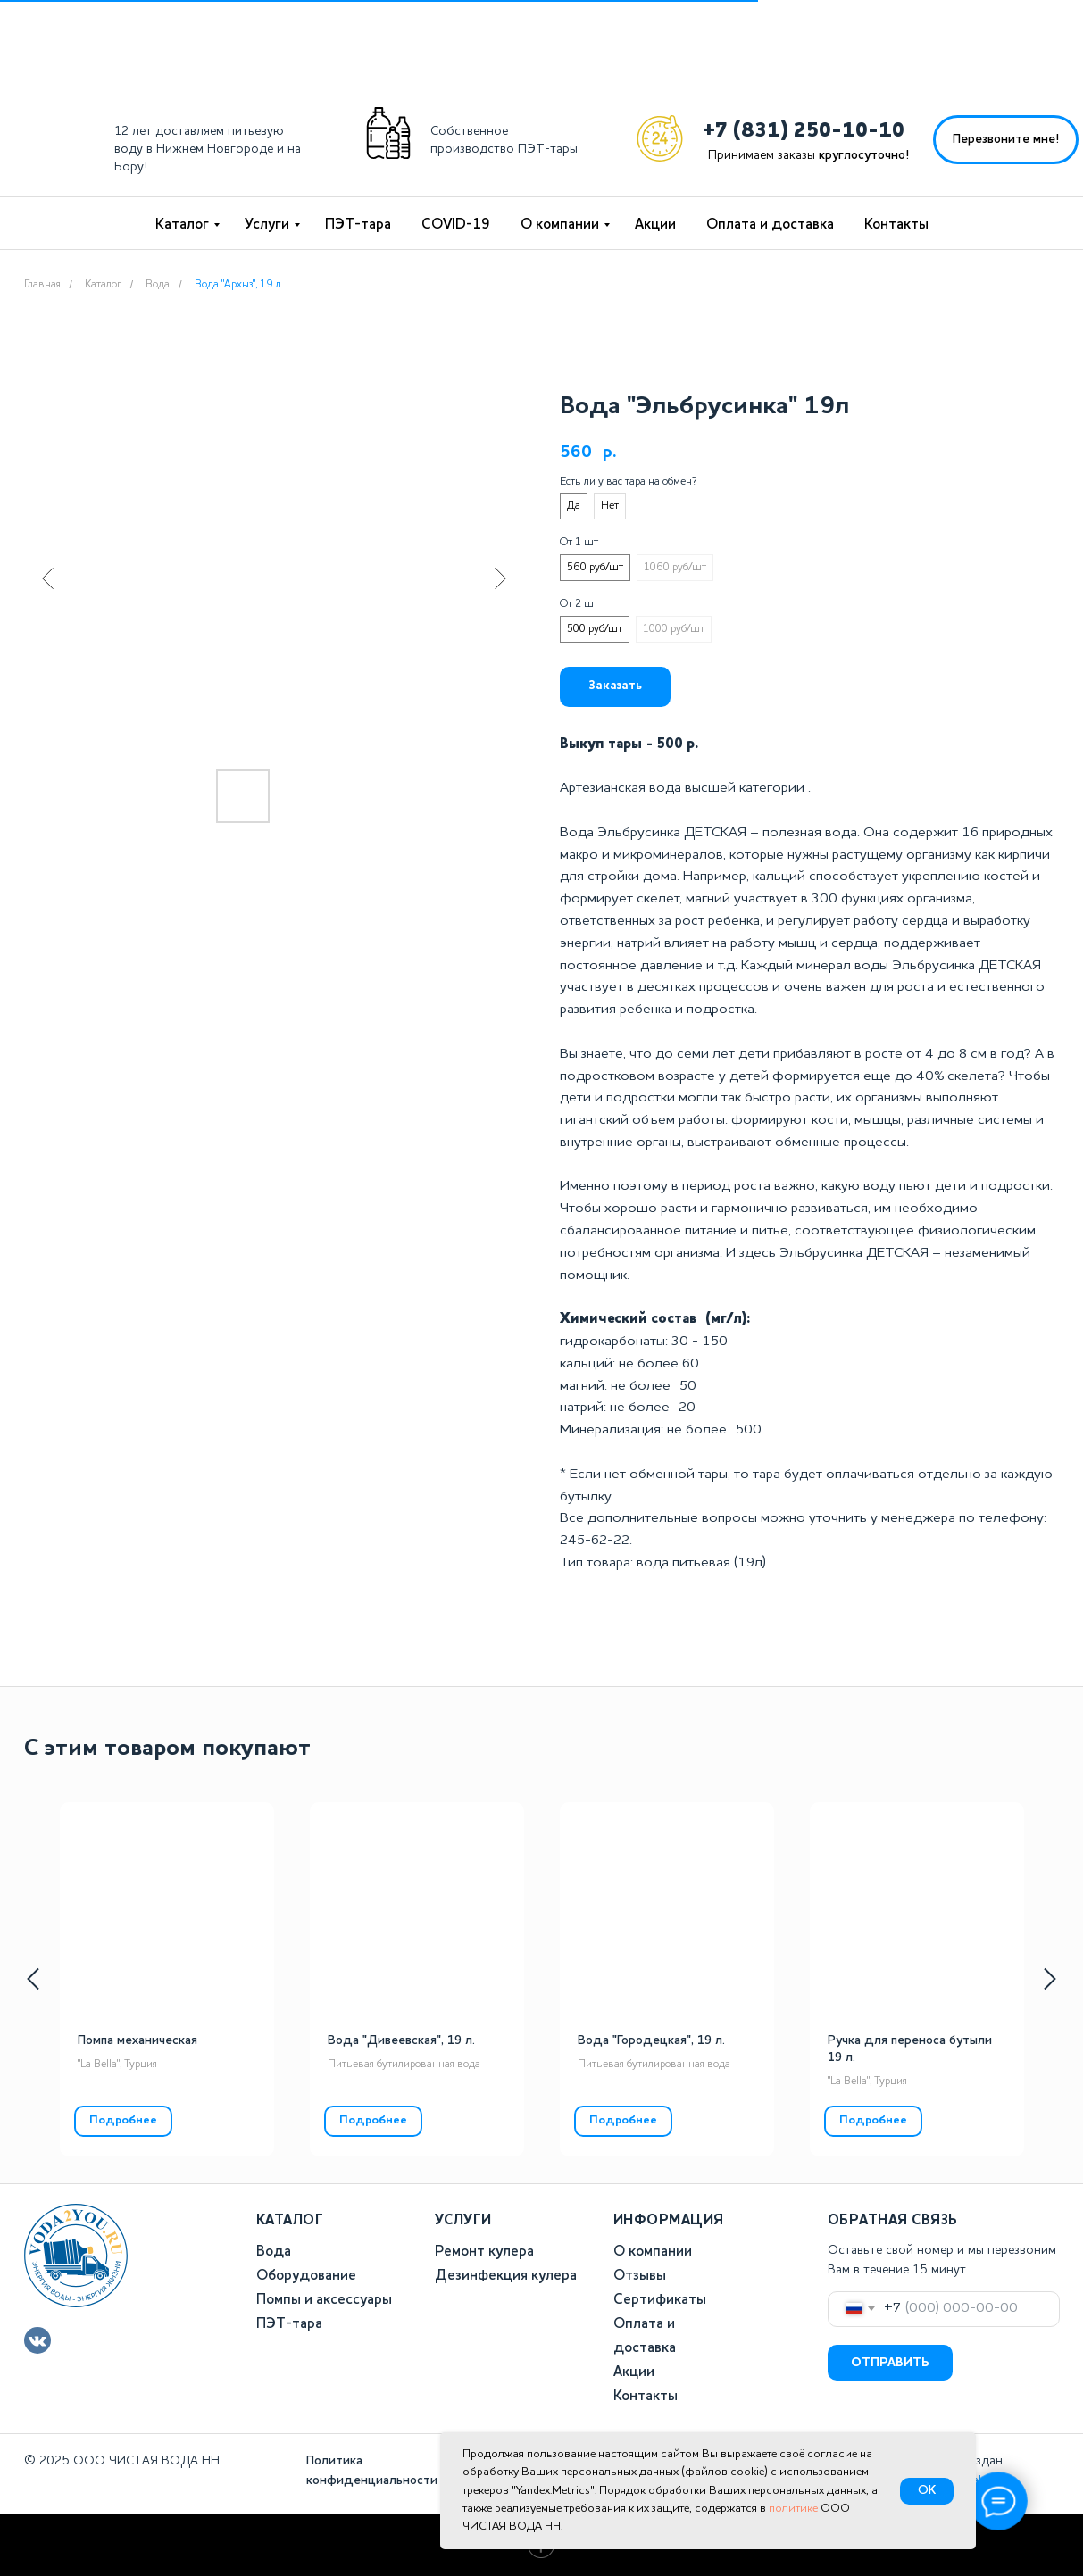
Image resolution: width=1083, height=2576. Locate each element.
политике (793, 2508)
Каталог (182, 225)
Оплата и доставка (770, 225)
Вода (158, 284)
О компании (560, 225)
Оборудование (306, 2276)
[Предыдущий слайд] (48, 578)
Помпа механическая (137, 2040)
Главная (42, 284)
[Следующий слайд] (500, 578)
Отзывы (639, 2276)
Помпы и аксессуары (324, 2300)
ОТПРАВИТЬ (890, 2362)
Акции (655, 225)
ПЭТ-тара (358, 225)
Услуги (267, 225)
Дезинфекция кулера (506, 2276)
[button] (1006, 139)
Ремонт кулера (484, 2252)
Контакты (896, 225)
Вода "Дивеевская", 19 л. (401, 2040)
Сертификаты (659, 2300)
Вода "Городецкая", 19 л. (651, 2040)
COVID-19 (455, 225)
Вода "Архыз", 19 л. (239, 284)
